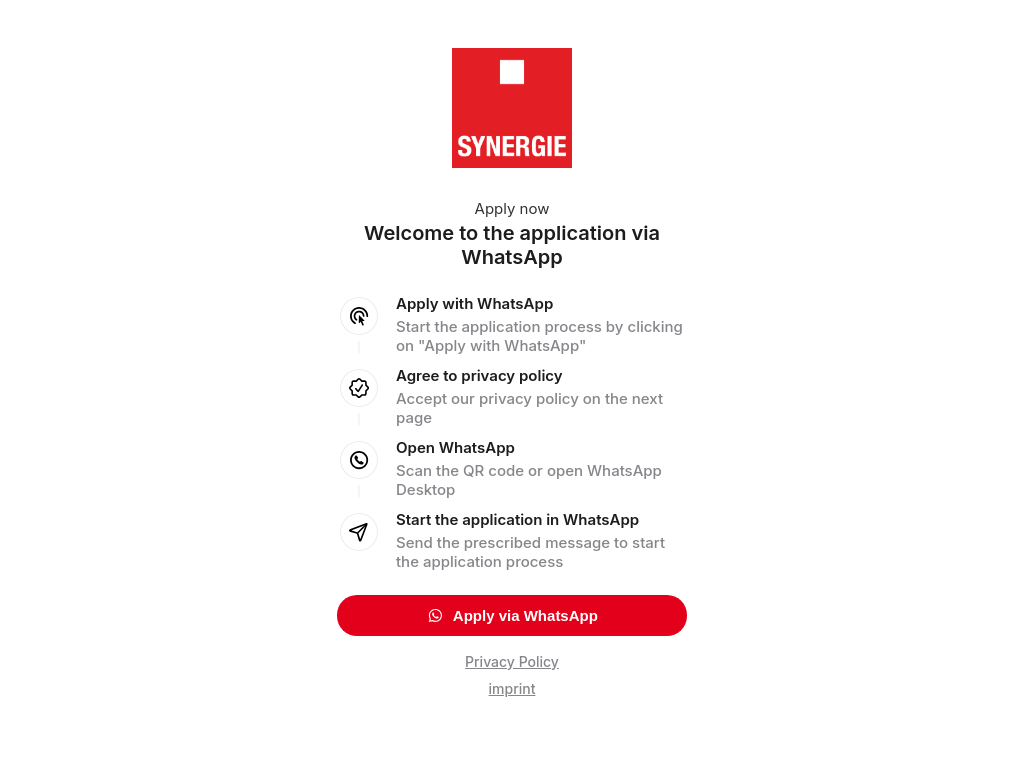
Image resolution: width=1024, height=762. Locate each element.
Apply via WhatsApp (512, 615)
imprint (512, 688)
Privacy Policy (512, 661)
